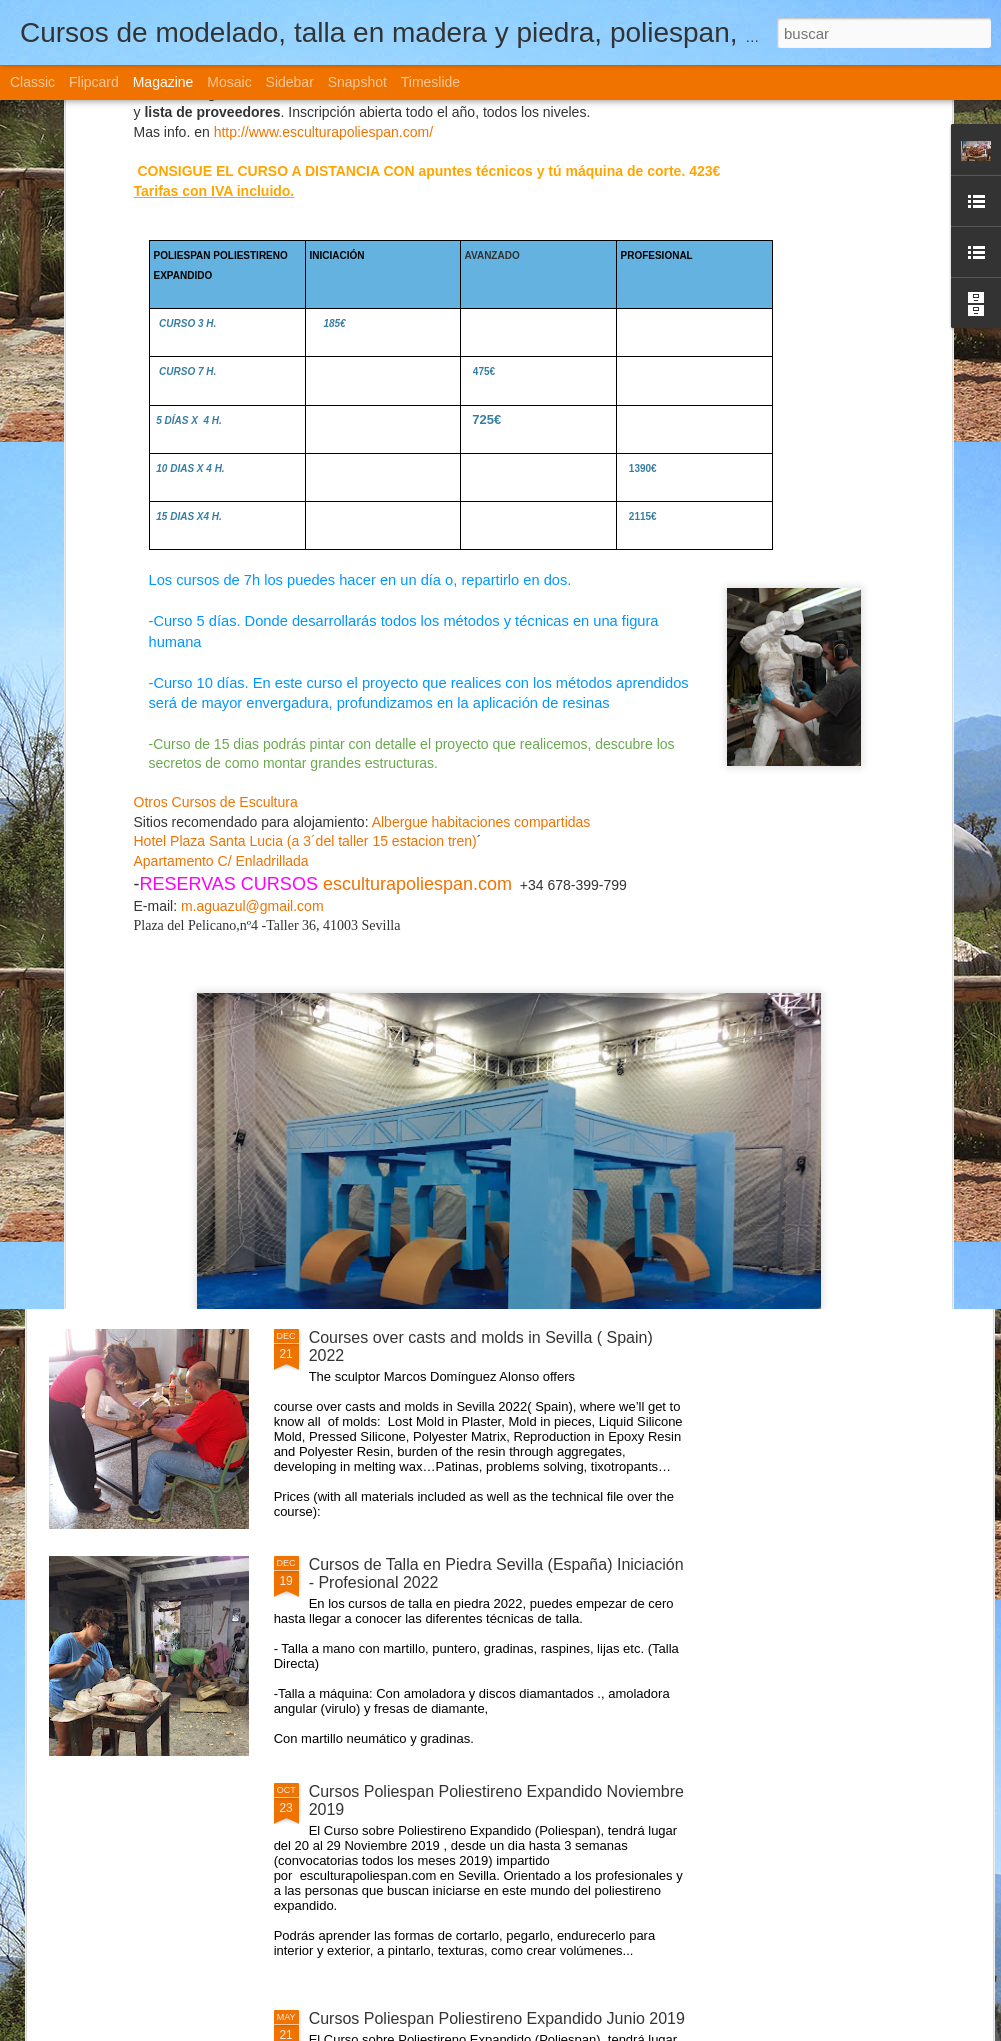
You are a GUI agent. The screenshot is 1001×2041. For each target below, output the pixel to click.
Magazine (163, 82)
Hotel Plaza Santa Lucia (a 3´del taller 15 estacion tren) (305, 480)
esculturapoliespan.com (417, 522)
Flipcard (94, 82)
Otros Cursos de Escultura (216, 440)
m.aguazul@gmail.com (252, 544)
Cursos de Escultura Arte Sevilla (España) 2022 (478, 1110)
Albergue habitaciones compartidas (481, 460)
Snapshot (357, 82)
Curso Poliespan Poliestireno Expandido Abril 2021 (875, 732)
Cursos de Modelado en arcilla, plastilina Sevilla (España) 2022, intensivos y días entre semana (401, 750)
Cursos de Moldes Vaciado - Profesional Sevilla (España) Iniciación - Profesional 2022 (637, 750)
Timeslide (430, 82)
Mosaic (229, 82)
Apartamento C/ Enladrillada (221, 499)
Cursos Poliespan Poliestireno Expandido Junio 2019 (497, 2018)
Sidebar (290, 82)
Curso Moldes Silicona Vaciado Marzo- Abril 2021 (484, 883)
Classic (32, 82)
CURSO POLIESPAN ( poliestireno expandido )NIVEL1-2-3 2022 (165, 732)
